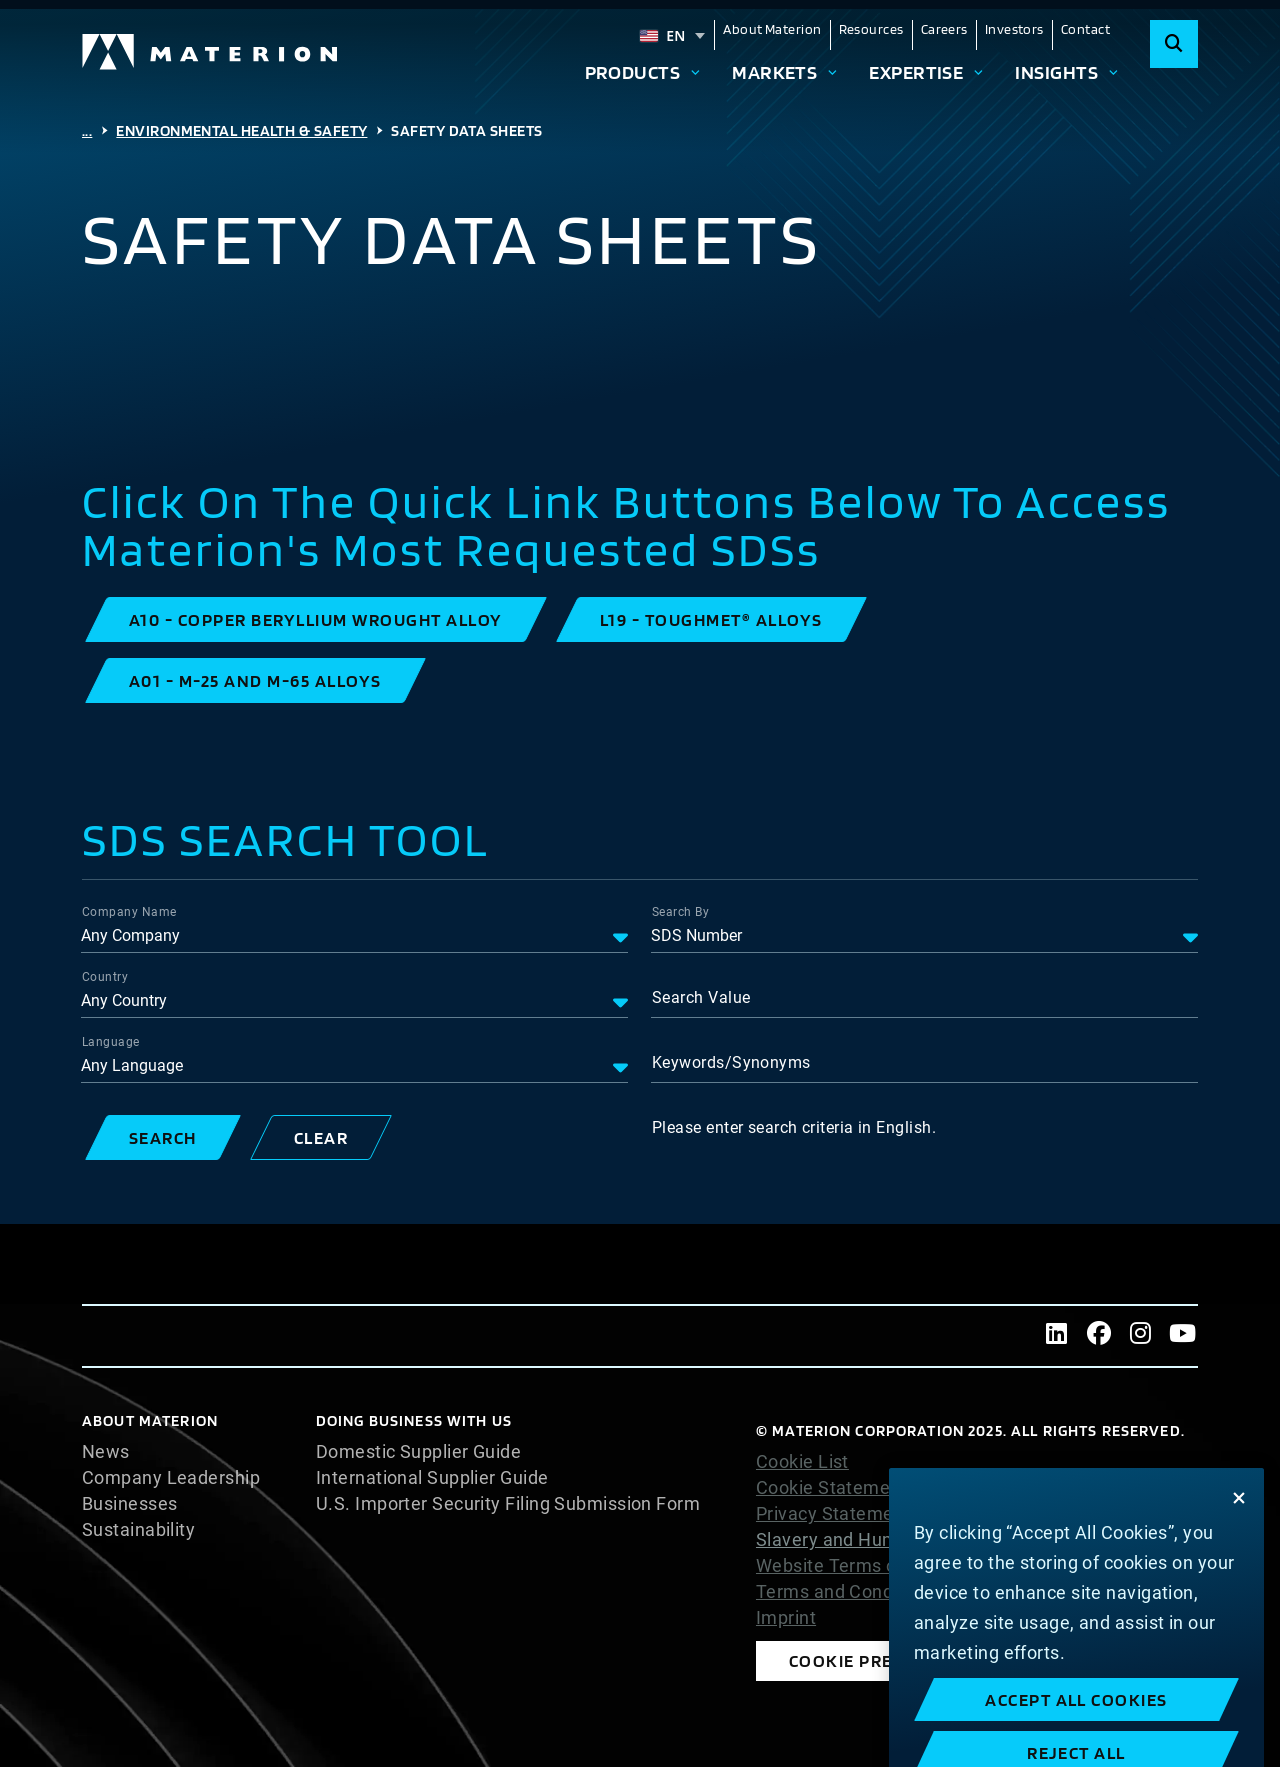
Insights (1056, 72)
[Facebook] (1099, 1336)
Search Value (701, 997)
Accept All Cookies (1076, 1745)
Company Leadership (171, 1478)
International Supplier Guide (432, 1478)
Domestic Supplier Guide (418, 1452)
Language (111, 1042)
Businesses (130, 1504)
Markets (774, 72)
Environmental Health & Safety (241, 130)
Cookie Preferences (885, 1660)
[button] (316, 619)
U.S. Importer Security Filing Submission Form (508, 1504)
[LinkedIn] (1057, 1336)
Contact (1085, 29)
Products (633, 72)
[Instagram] (1141, 1336)
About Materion (772, 29)
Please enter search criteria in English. (794, 1127)
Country (105, 977)
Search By (680, 912)
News (106, 1452)
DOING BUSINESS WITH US (414, 1420)
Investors (1014, 29)
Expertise (916, 72)
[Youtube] (1183, 1336)
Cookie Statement (831, 1488)
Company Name (129, 912)
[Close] (1239, 1543)
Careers (944, 29)
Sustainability (138, 1530)
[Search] (1174, 44)
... (87, 130)
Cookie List (802, 1462)
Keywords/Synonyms (731, 1062)
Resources (871, 29)
